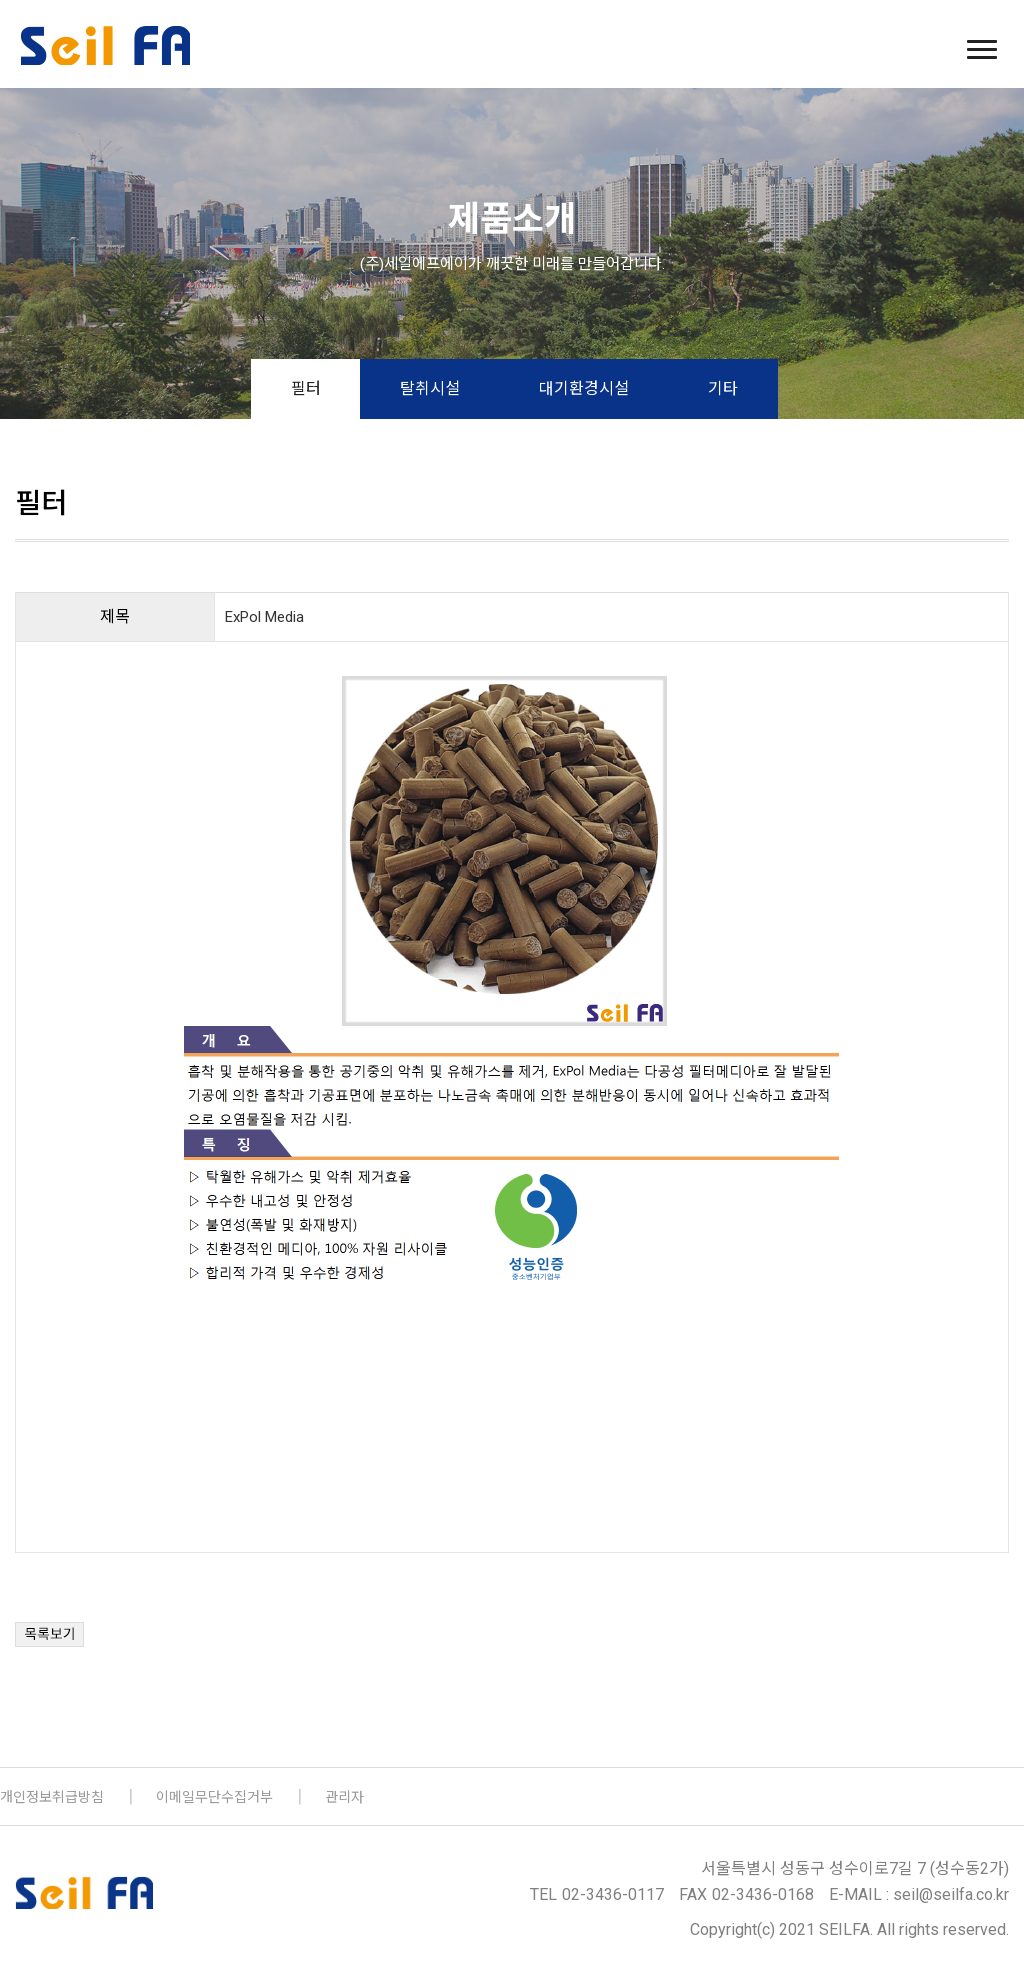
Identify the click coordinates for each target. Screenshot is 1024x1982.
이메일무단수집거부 (214, 1797)
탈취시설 (430, 388)
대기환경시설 (584, 388)
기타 (723, 388)
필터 (306, 388)
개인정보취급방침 (52, 1797)
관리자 (344, 1797)
